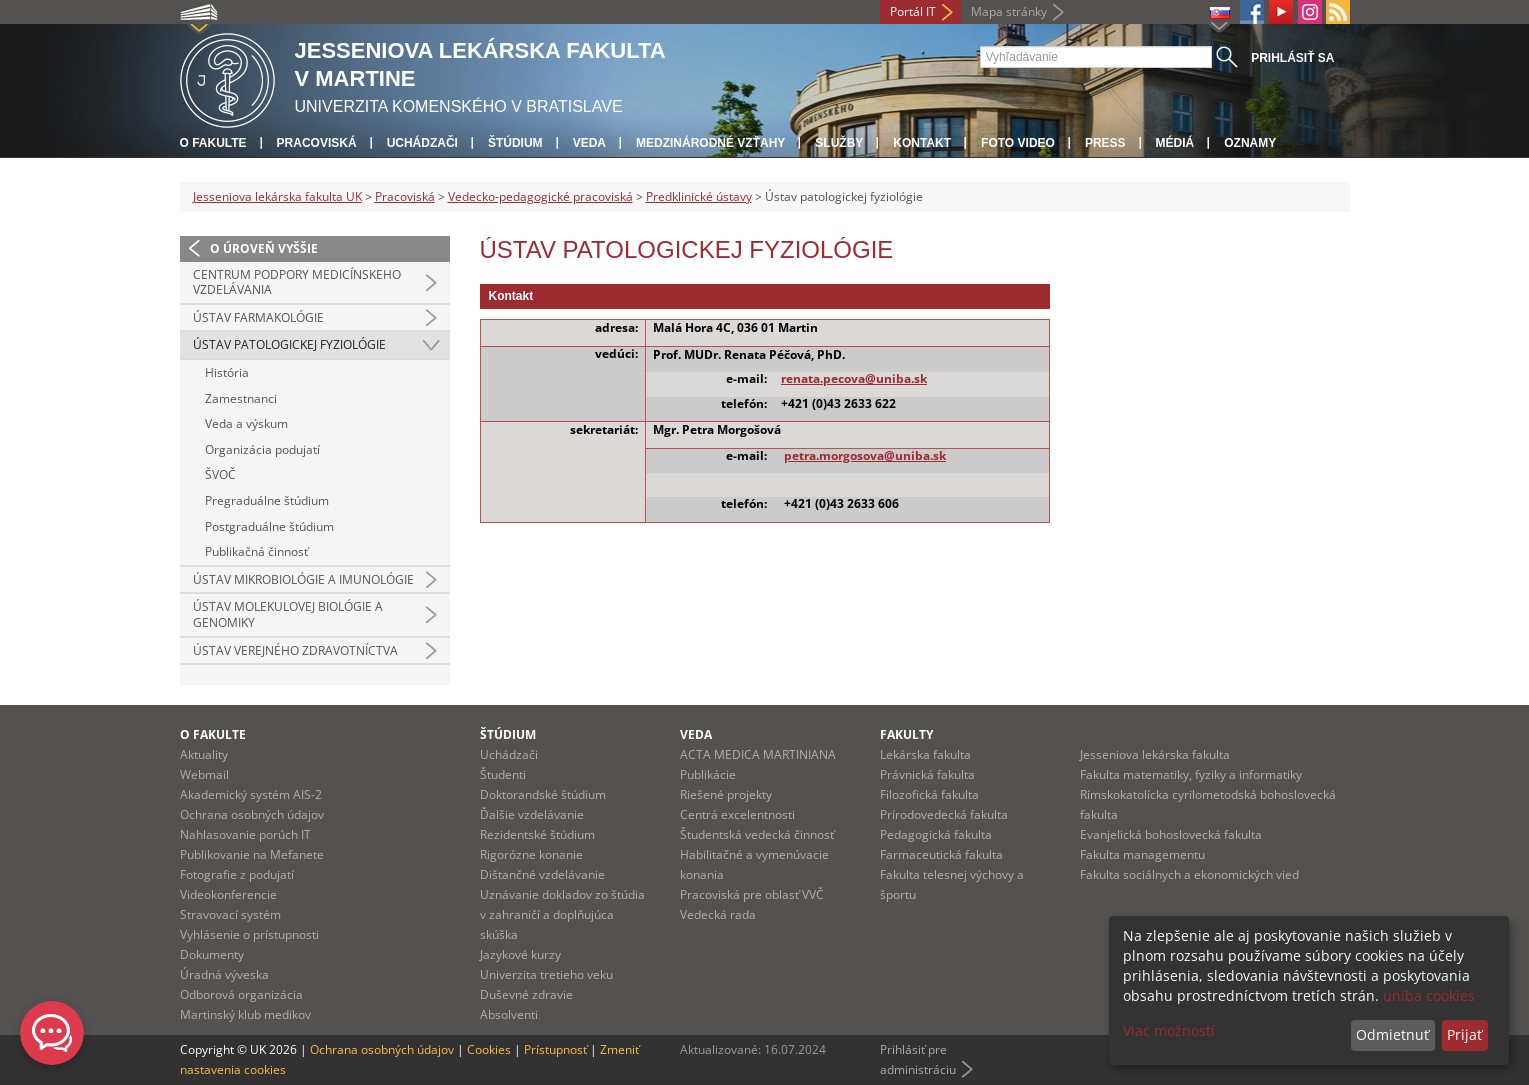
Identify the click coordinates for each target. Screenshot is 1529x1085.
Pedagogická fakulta (936, 834)
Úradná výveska (224, 974)
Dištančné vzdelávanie (542, 874)
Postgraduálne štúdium (269, 526)
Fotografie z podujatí (237, 874)
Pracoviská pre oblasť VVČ (752, 894)
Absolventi (509, 1014)
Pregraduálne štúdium (267, 500)
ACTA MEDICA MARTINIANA (758, 754)
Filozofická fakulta (929, 794)
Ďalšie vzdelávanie (532, 814)
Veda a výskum (246, 423)
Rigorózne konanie (531, 854)
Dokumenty (212, 954)
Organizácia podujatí (262, 449)
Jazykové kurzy (520, 954)
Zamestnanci (241, 398)
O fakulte (213, 143)
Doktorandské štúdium (543, 794)
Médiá (1175, 143)
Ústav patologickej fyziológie (289, 344)
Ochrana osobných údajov (252, 814)
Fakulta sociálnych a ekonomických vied (1189, 874)
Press (1105, 143)
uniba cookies (1429, 995)
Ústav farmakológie (258, 317)
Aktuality (204, 754)
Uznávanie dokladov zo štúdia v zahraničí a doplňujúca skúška (562, 914)
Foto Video (1018, 143)
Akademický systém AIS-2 (251, 794)
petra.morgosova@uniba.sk (865, 455)
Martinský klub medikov (245, 1014)
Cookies (489, 1049)
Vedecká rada (718, 914)
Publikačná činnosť (256, 551)
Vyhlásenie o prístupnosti (249, 934)
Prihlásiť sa (1292, 58)
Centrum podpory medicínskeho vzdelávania (297, 282)
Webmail (204, 774)
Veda (589, 143)
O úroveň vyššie (264, 248)
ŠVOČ (220, 474)
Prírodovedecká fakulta (944, 814)
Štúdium (515, 143)
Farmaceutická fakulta (941, 854)
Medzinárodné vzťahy (710, 143)
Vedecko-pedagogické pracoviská (540, 196)
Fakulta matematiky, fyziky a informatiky (1191, 774)
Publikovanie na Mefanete (252, 854)
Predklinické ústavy (699, 196)
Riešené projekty (726, 794)
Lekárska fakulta (925, 754)
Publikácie (708, 774)
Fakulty (906, 734)
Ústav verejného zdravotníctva (295, 650)
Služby (839, 143)
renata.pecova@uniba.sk (854, 378)
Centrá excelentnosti (737, 814)
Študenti (503, 774)
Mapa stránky (1009, 11)
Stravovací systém (230, 914)
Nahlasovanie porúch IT (245, 834)
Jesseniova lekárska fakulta (1155, 754)
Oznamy (1250, 143)
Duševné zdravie (526, 994)
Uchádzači (422, 143)
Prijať (1464, 1034)
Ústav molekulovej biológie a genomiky (288, 614)
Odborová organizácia (241, 994)
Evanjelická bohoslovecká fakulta (1171, 834)
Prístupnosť (555, 1049)
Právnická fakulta (927, 774)
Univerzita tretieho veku (546, 974)
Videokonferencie (228, 894)
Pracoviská (317, 143)
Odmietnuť (1392, 1034)
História (227, 372)
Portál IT (913, 11)
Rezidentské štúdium (537, 834)
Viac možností (1169, 1030)
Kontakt (922, 143)
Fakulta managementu (1142, 854)
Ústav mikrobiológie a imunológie (303, 579)
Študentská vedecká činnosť (757, 834)
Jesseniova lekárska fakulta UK (277, 196)
